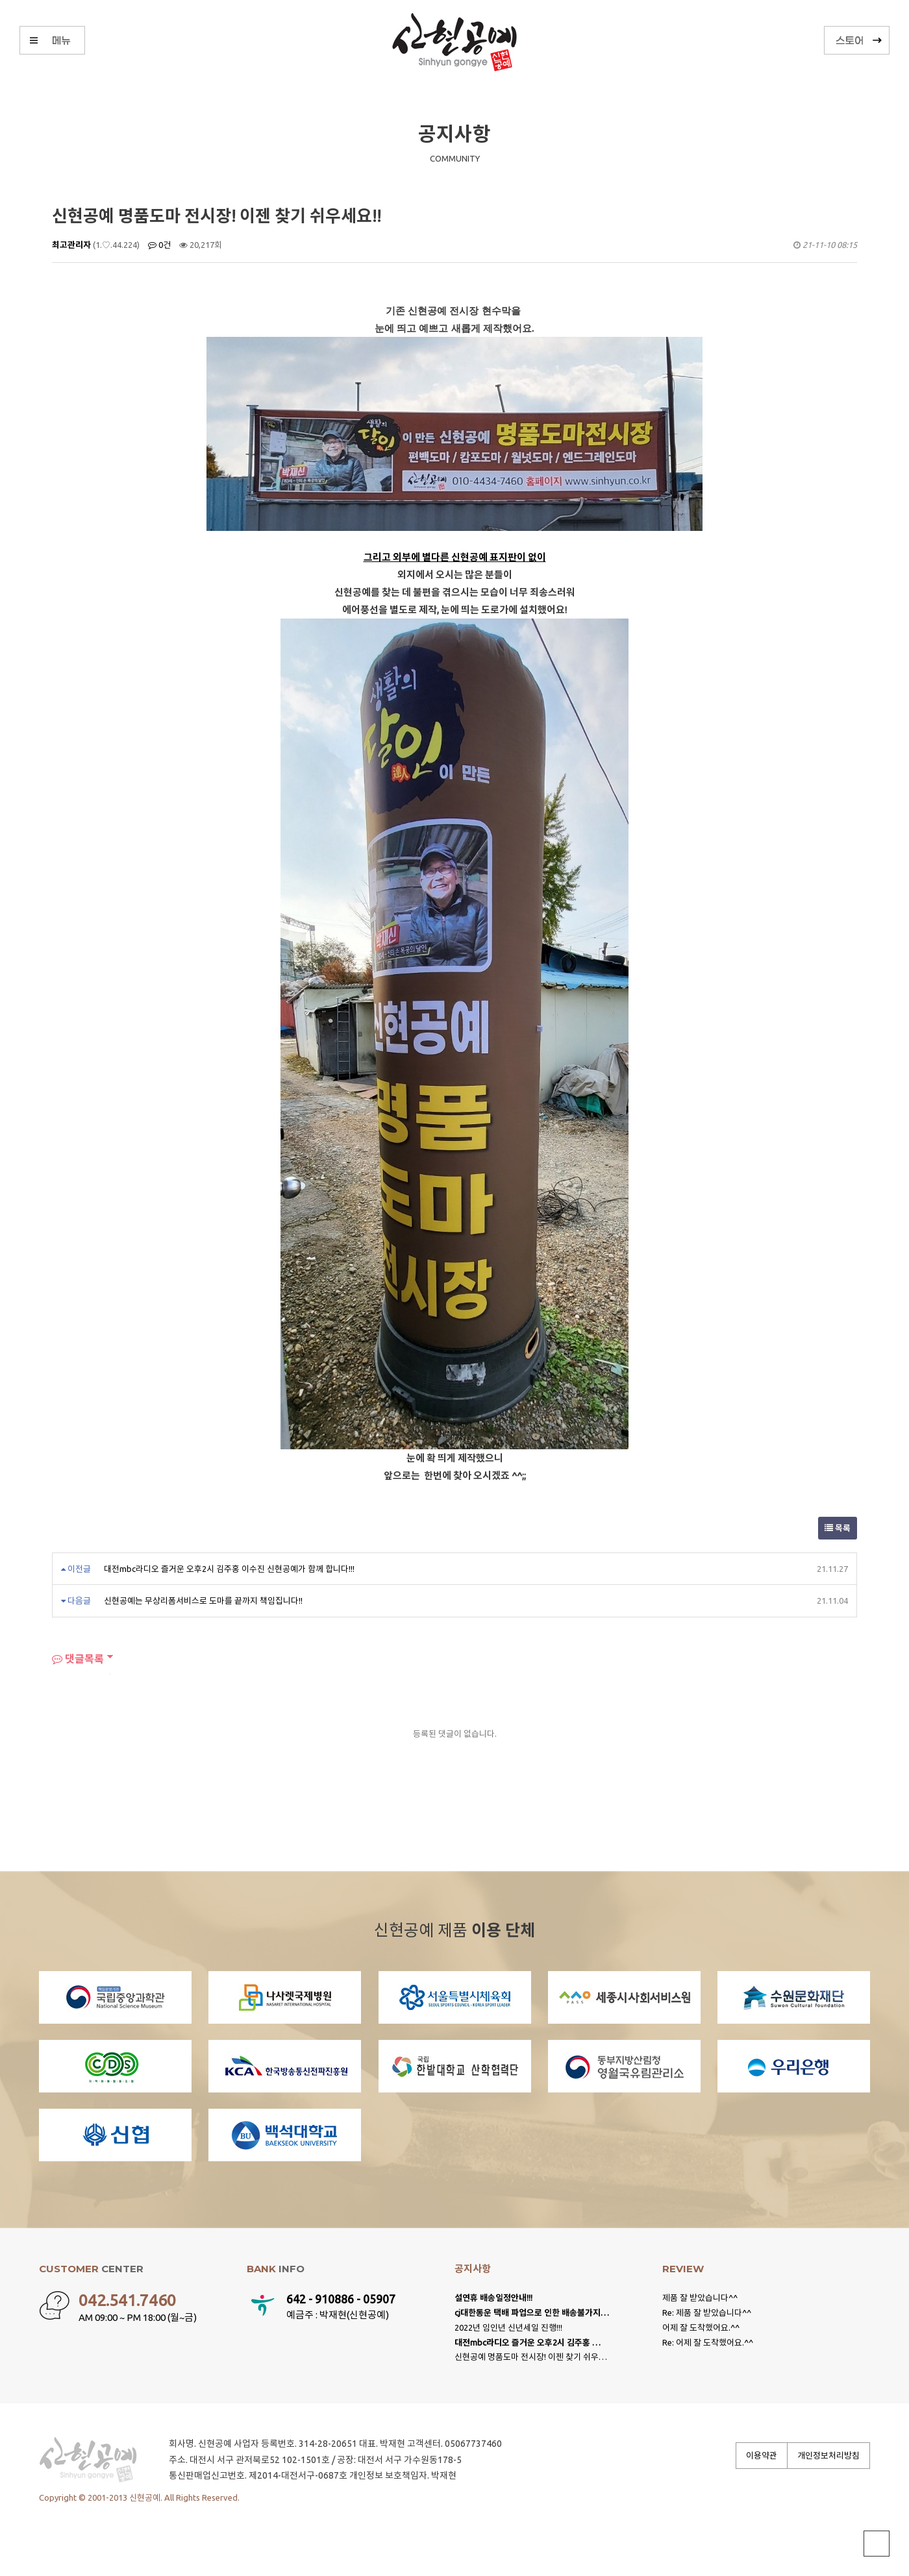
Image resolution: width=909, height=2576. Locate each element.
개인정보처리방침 (828, 2455)
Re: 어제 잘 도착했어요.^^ (707, 2342)
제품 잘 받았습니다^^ (700, 2297)
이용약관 (761, 2455)
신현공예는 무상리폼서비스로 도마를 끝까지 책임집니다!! (203, 1600)
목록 (838, 1527)
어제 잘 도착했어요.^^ (701, 2327)
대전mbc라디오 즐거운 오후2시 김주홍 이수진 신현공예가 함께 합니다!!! (229, 1568)
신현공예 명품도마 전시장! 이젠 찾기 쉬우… (530, 2356)
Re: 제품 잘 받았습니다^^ (706, 2312)
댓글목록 (78, 1659)
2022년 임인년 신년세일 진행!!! (508, 2327)
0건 (159, 244)
